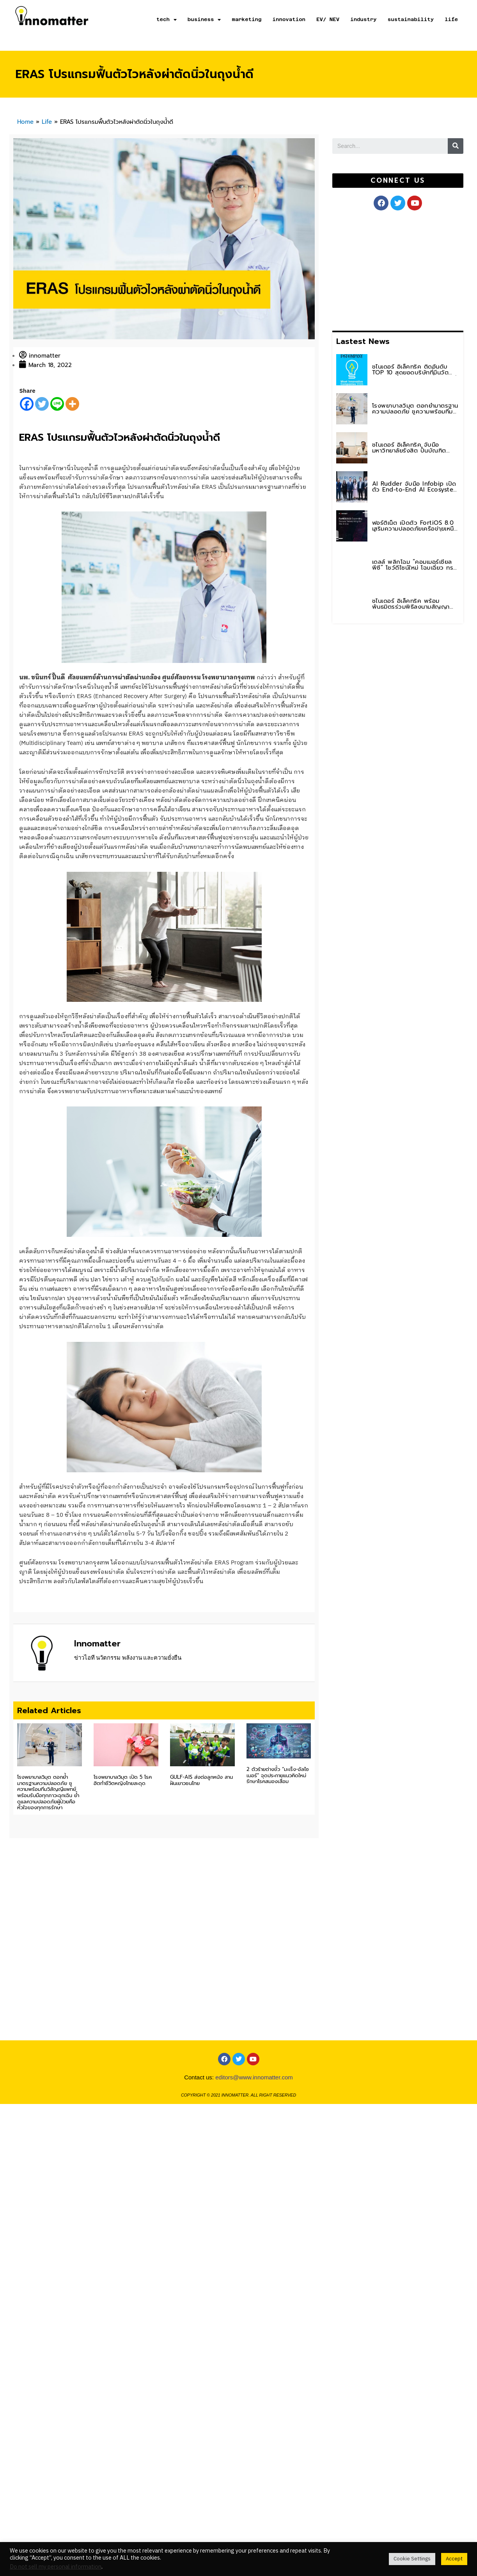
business (204, 19)
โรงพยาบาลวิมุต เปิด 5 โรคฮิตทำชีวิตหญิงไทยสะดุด (123, 1815)
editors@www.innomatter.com (254, 2141)
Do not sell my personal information (55, 2567)
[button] (398, 180)
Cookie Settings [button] (412, 2559)
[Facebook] (27, 404)
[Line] (57, 404)
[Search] (455, 146)
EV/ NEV (327, 19)
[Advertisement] (377, 269)
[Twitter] (42, 404)
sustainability (411, 19)
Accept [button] (454, 2559)
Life (47, 122)
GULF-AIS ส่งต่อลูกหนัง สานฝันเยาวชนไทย (201, 1815)
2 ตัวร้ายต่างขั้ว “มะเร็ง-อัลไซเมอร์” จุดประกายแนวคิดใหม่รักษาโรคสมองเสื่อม (277, 1804)
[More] (72, 404)
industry (363, 19)
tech (166, 19)
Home (25, 122)
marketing (246, 19)
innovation (289, 19)
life (451, 19)
